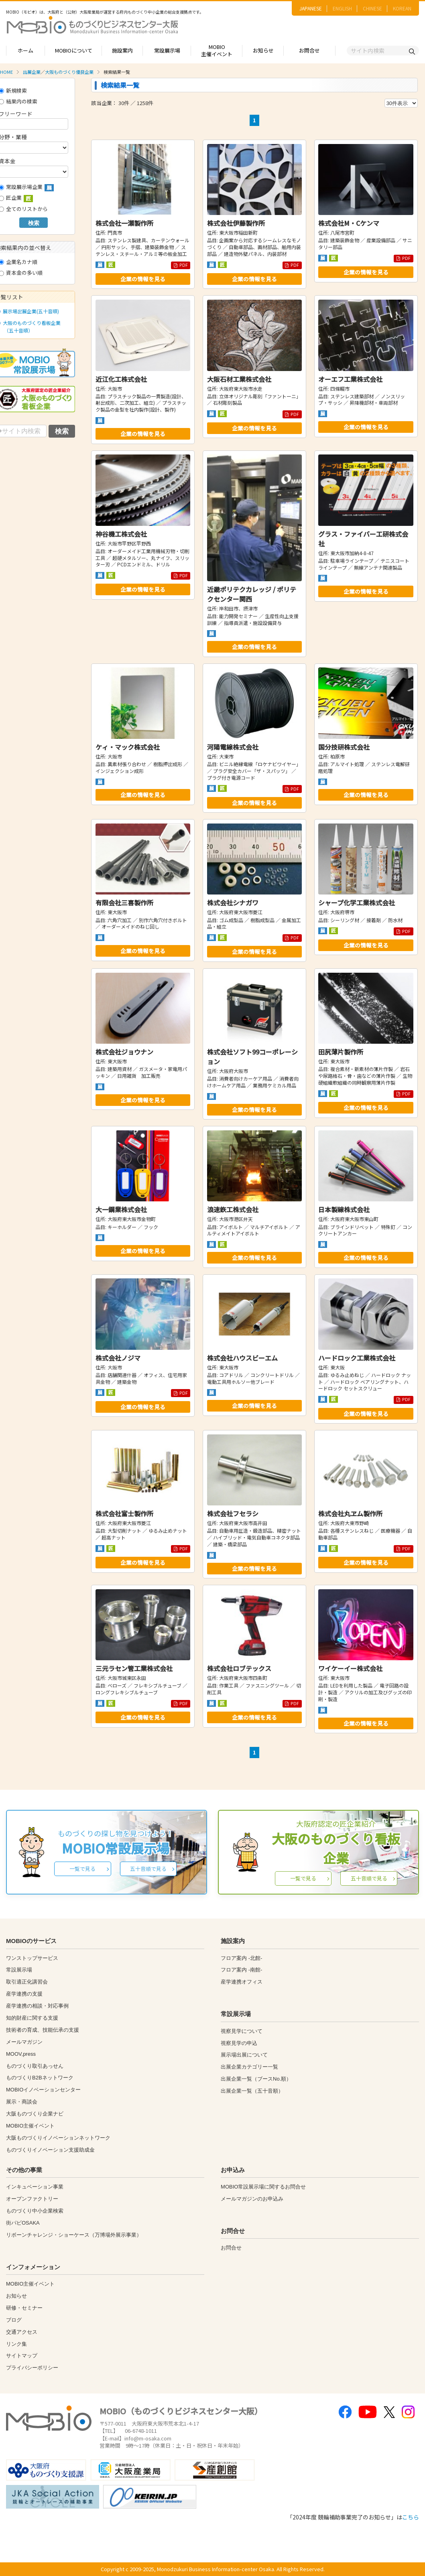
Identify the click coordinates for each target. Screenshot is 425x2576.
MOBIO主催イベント (216, 50)
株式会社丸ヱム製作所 (350, 1513)
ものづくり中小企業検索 (34, 2211)
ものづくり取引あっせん (34, 2066)
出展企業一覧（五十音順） (252, 2091)
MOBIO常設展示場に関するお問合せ (263, 2187)
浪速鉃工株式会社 (232, 1209)
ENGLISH (342, 8)
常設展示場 (167, 50)
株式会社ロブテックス (239, 1668)
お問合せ (309, 50)
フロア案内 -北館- (241, 1958)
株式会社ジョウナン (124, 1052)
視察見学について (241, 2031)
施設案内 (122, 50)
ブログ (14, 2320)
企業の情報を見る (142, 279)
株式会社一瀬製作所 (124, 223)
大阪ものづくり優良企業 (69, 72)
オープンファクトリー (32, 2199)
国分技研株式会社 (344, 747)
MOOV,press (21, 2054)
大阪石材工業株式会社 (239, 379)
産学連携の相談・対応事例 (37, 2006)
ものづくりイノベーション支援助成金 (50, 2150)
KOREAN (402, 8)
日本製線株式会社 (344, 1209)
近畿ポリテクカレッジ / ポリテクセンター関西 (251, 594)
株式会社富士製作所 (124, 1513)
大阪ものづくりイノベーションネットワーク (58, 2138)
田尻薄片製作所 (340, 1052)
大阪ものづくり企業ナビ (34, 2114)
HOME (6, 72)
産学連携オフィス (241, 1982)
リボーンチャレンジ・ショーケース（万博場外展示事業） (74, 2235)
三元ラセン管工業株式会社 (134, 1668)
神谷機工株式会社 (121, 534)
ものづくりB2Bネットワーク (39, 2078)
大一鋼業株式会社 (121, 1209)
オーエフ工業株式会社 (350, 379)
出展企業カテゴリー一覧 (249, 2067)
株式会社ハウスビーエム (242, 1358)
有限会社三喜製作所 (124, 902)
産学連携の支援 (24, 1994)
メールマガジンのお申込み (252, 2199)
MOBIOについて (73, 50)
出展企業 (32, 72)
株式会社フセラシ (232, 1513)
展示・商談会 (21, 2102)
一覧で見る (82, 1868)
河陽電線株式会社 (232, 747)
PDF (181, 265)
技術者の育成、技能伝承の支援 (42, 2030)
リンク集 (16, 2344)
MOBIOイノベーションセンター (43, 2090)
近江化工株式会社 (121, 379)
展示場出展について (244, 2055)
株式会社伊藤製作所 (236, 223)
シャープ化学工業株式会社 (356, 902)
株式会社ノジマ (118, 1358)
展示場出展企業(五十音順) (29, 311)
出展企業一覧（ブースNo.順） (256, 2079)
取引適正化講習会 (27, 1982)
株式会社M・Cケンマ (348, 223)
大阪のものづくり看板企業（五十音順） (30, 326)
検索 (33, 223)
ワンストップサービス (32, 1958)
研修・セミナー (24, 2308)
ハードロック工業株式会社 (356, 1358)
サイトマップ (21, 2356)
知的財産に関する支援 (32, 2018)
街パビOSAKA (23, 2223)
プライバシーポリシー (32, 2368)
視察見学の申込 (239, 2043)
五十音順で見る (148, 1868)
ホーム (25, 50)
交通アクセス (21, 2332)
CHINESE (372, 8)
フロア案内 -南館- (241, 1970)
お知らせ (263, 50)
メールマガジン (24, 2042)
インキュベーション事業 (34, 2187)
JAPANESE (310, 8)
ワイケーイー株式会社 (350, 1668)
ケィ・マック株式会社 (128, 747)
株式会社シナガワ (232, 902)
